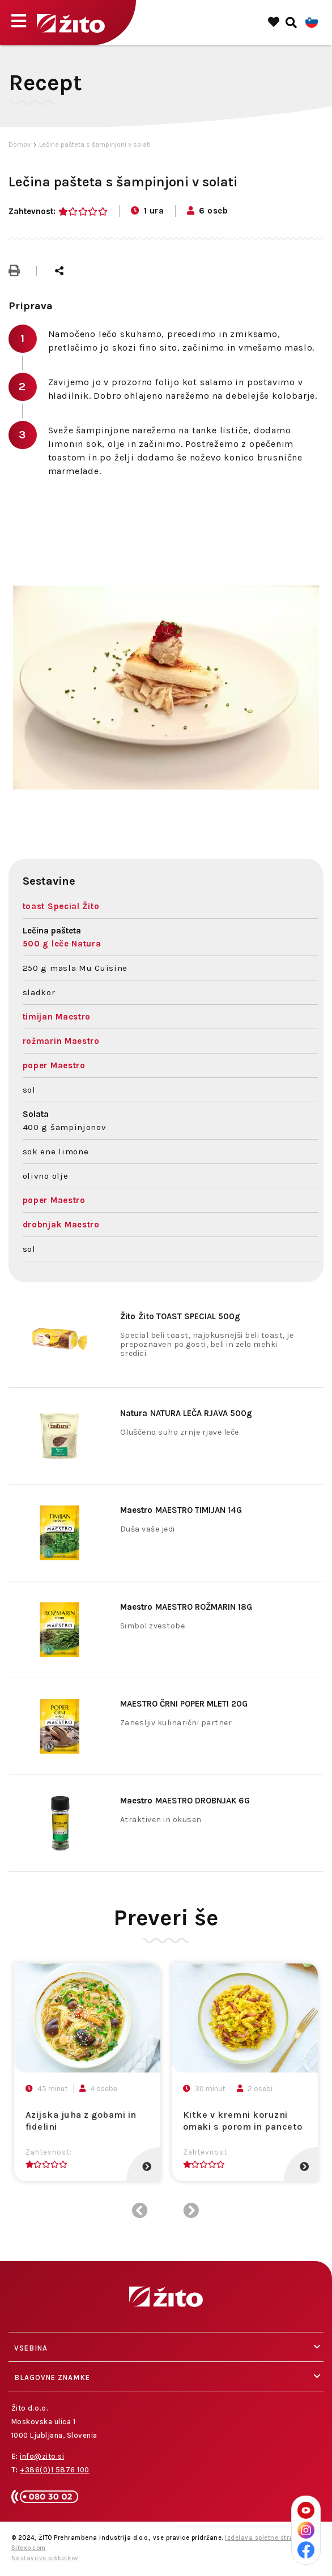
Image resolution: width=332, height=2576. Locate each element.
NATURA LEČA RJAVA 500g (186, 1413)
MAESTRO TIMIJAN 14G (181, 1510)
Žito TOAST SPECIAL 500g (180, 1316)
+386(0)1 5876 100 (55, 2470)
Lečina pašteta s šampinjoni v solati (95, 144)
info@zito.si (42, 2456)
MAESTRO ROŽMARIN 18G (186, 1607)
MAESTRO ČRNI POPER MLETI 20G (184, 1704)
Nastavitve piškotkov (45, 2558)
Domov (19, 144)
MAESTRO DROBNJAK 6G (185, 1800)
